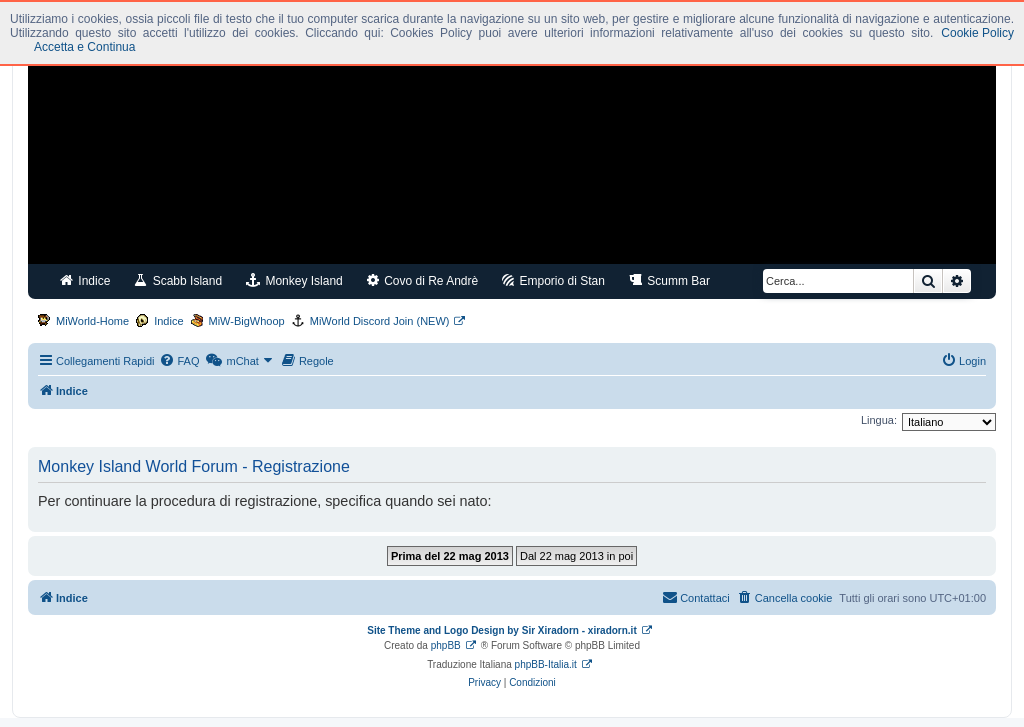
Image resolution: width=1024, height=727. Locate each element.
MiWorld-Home (92, 321)
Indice (85, 280)
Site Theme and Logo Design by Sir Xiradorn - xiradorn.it (501, 630)
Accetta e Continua (84, 47)
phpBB (446, 645)
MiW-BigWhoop (247, 321)
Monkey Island (294, 280)
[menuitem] (179, 361)
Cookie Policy (977, 33)
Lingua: (879, 420)
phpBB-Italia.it (546, 664)
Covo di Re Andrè (422, 280)
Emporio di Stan (553, 280)
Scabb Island (178, 280)
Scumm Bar (669, 280)
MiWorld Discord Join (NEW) (380, 321)
